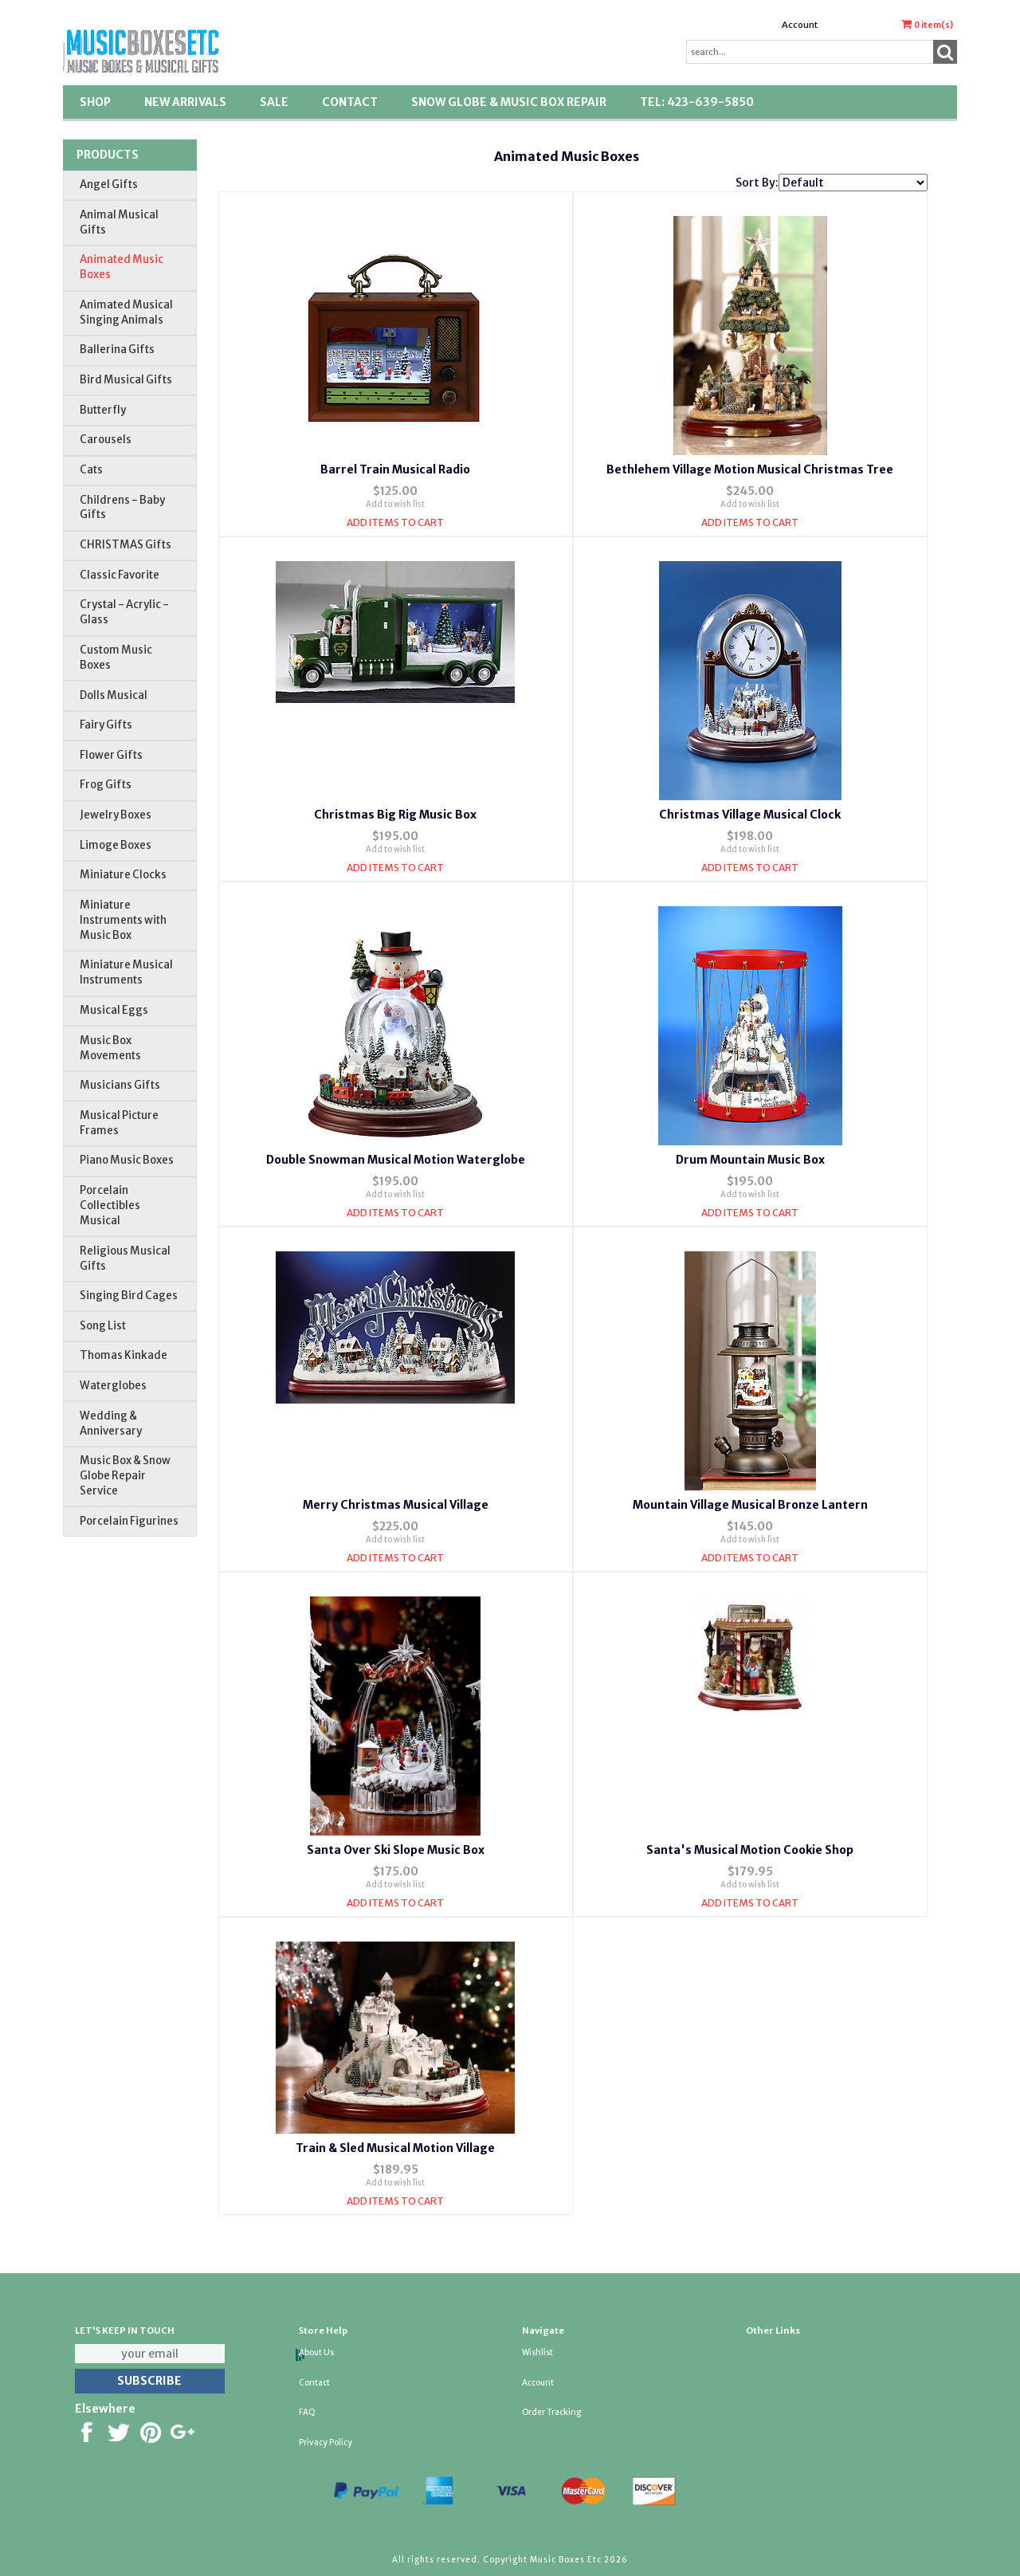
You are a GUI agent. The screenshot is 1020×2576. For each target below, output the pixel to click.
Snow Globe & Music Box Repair (508, 102)
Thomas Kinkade (123, 1355)
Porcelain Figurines (129, 1521)
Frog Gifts (105, 784)
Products (107, 154)
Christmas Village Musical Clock (750, 814)
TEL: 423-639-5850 (697, 102)
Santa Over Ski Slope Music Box (395, 1850)
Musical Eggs (114, 1010)
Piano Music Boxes (127, 1160)
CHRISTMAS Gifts (125, 545)
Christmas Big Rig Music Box (395, 814)
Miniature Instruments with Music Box (123, 920)
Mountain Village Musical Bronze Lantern (750, 1505)
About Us (316, 2352)
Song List (103, 1326)
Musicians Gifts (120, 1085)
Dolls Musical (113, 695)
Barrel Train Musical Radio (395, 469)
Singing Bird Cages (129, 1295)
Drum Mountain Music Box (750, 1160)
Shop (95, 102)
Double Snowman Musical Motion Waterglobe (395, 1160)
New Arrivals (185, 102)
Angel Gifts (109, 184)
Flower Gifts (111, 755)
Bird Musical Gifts (126, 380)
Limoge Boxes (115, 845)
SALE (274, 102)
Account (800, 24)
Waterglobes (113, 1385)
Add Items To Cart (395, 522)
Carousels (105, 439)
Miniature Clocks (123, 875)
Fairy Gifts (106, 725)
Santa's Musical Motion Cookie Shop (749, 1850)
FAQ (307, 2412)
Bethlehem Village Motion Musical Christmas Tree (749, 469)
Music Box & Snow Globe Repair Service (125, 1476)
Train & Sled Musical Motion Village (395, 2148)
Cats (91, 470)
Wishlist (537, 2352)
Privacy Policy (325, 2442)
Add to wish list (395, 504)
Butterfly (103, 410)
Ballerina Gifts (117, 349)
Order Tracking (551, 2412)
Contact (350, 102)
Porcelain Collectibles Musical (110, 1205)
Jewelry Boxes (115, 815)
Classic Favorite (119, 575)
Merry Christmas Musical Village (395, 1505)
